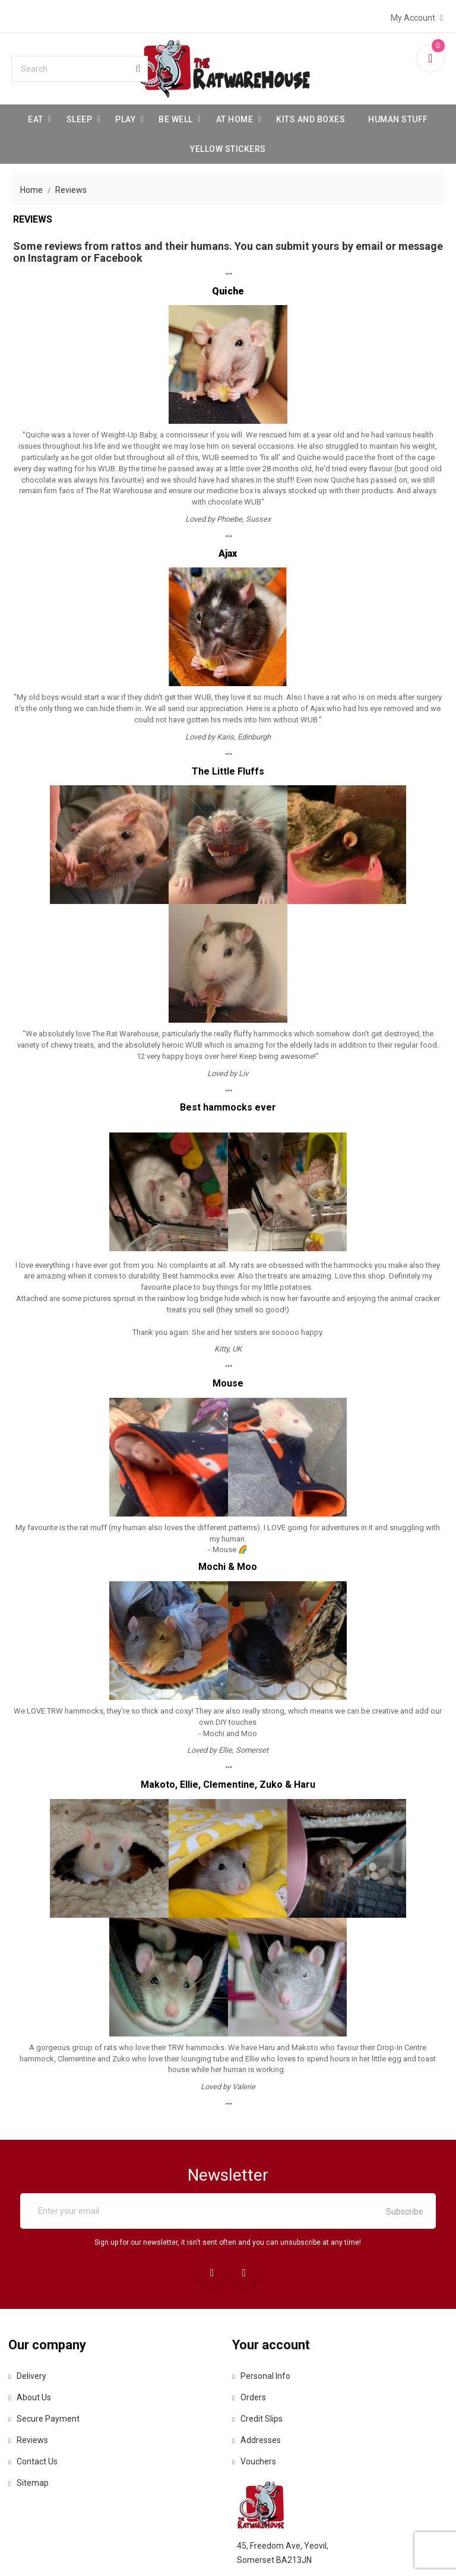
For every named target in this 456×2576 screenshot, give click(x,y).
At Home (235, 116)
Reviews (34, 2443)
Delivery (33, 2379)
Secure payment (50, 2422)
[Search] (82, 66)
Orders (254, 2401)
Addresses (261, 2443)
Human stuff (398, 116)
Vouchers (259, 2465)
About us (35, 2401)
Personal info (266, 2379)
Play (125, 116)
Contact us (39, 2465)
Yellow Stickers (228, 146)
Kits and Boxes (310, 116)
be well (176, 116)
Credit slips (262, 2422)
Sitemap (34, 2486)
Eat (35, 116)
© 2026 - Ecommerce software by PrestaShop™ (228, 2551)
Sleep (79, 116)
